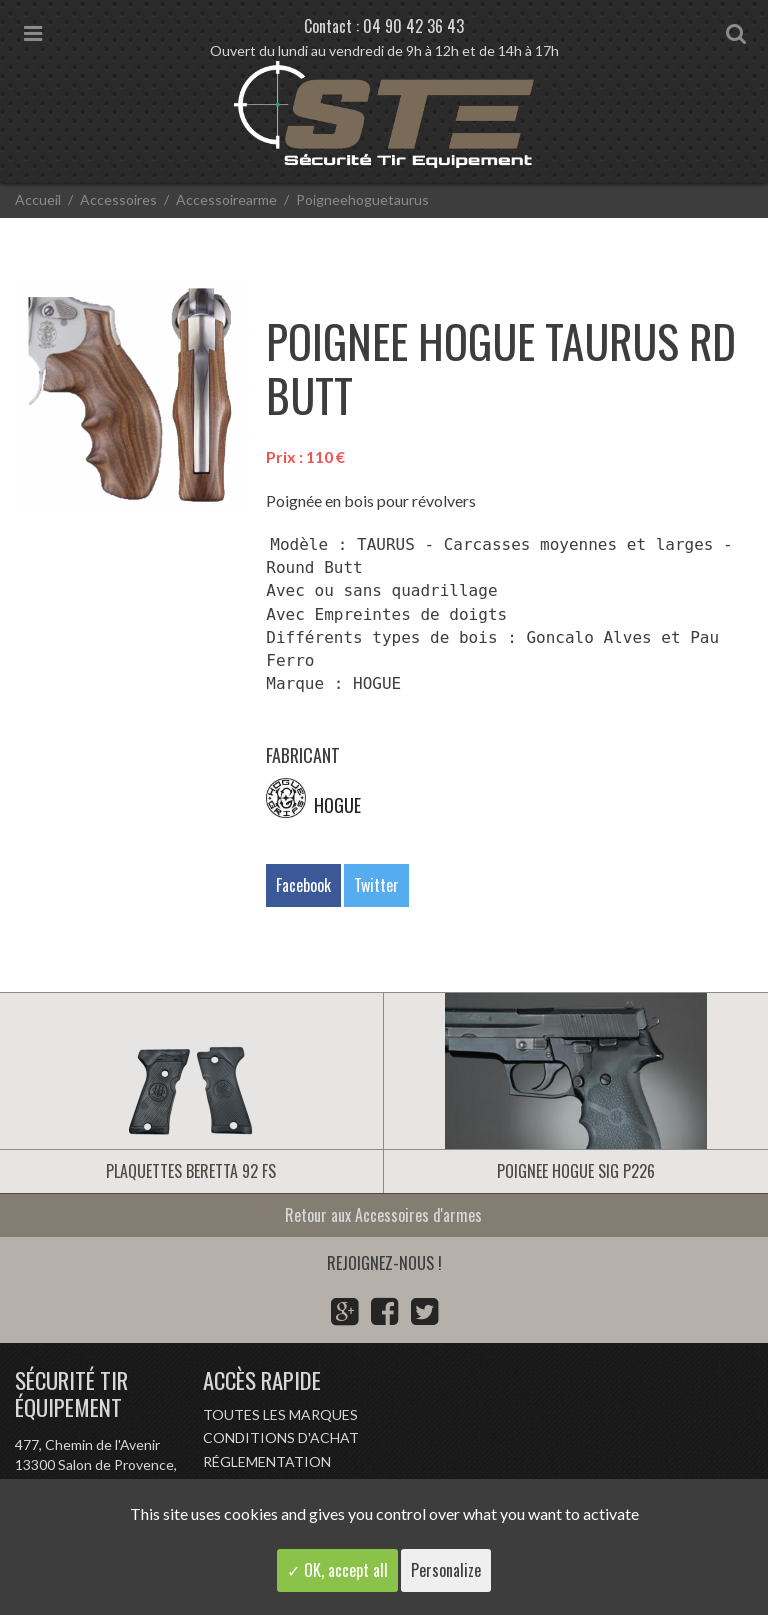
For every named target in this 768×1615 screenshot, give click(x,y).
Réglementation (267, 1461)
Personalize (446, 1570)
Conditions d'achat (281, 1437)
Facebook (303, 885)
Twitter (376, 885)
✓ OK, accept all (337, 1570)
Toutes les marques (280, 1414)
